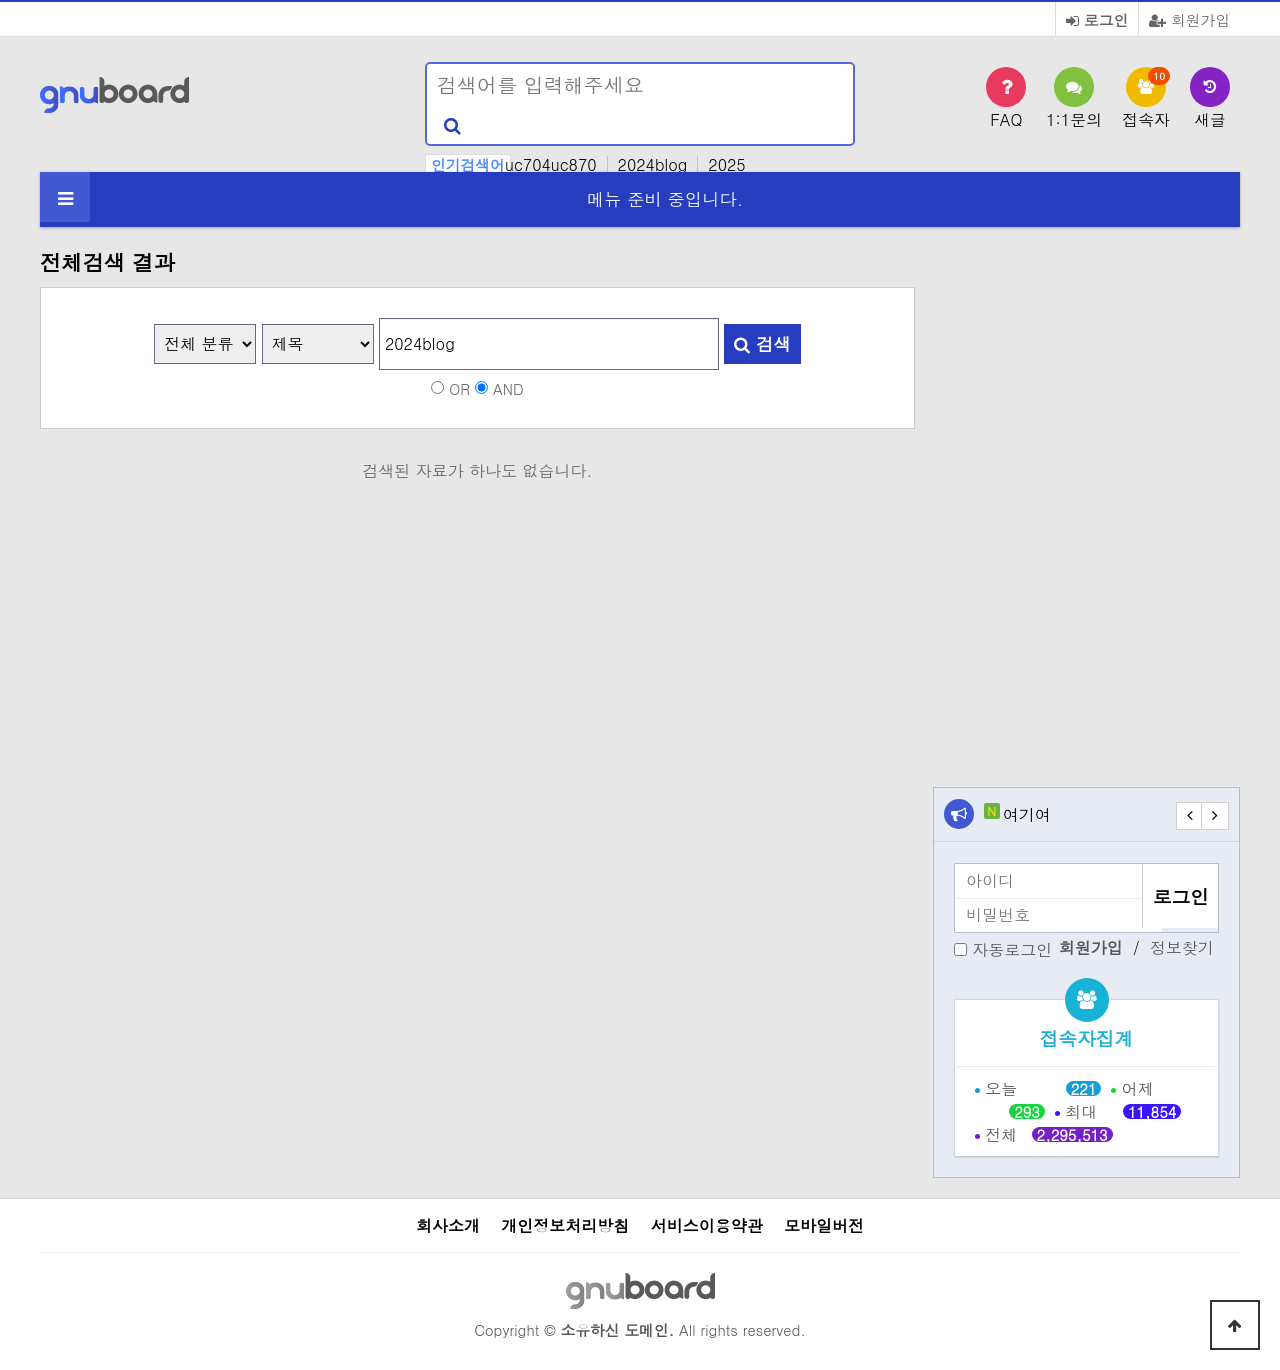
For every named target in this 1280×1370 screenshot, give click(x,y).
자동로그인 (1012, 948)
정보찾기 (1182, 948)
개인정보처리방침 (565, 1225)
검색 (762, 343)
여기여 (1027, 814)
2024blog (653, 164)
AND (508, 387)
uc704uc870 (551, 164)
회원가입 (1189, 19)
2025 (726, 164)
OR (459, 387)
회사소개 (448, 1225)
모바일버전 (824, 1225)
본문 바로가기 (0, 0)
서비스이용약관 (707, 1225)
